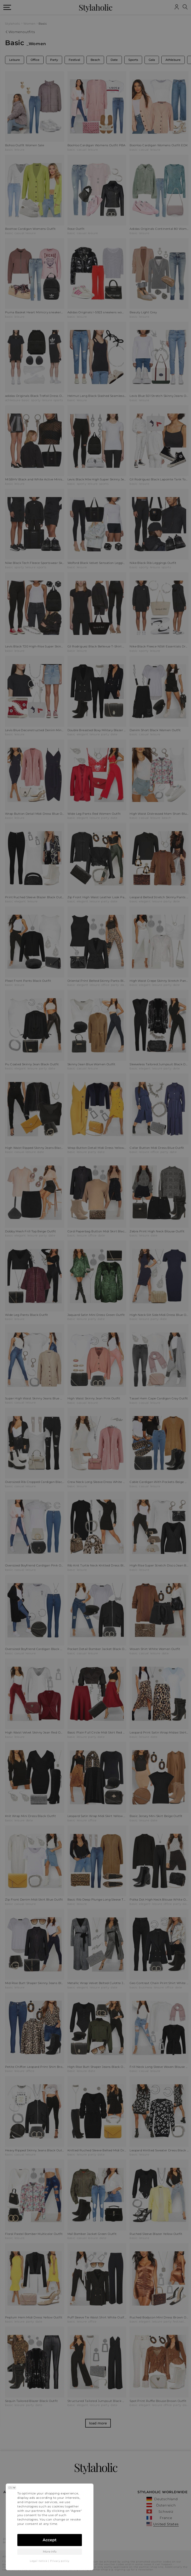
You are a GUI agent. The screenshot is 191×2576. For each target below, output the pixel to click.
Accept (50, 2540)
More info (50, 2551)
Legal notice (38, 2560)
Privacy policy (59, 2560)
